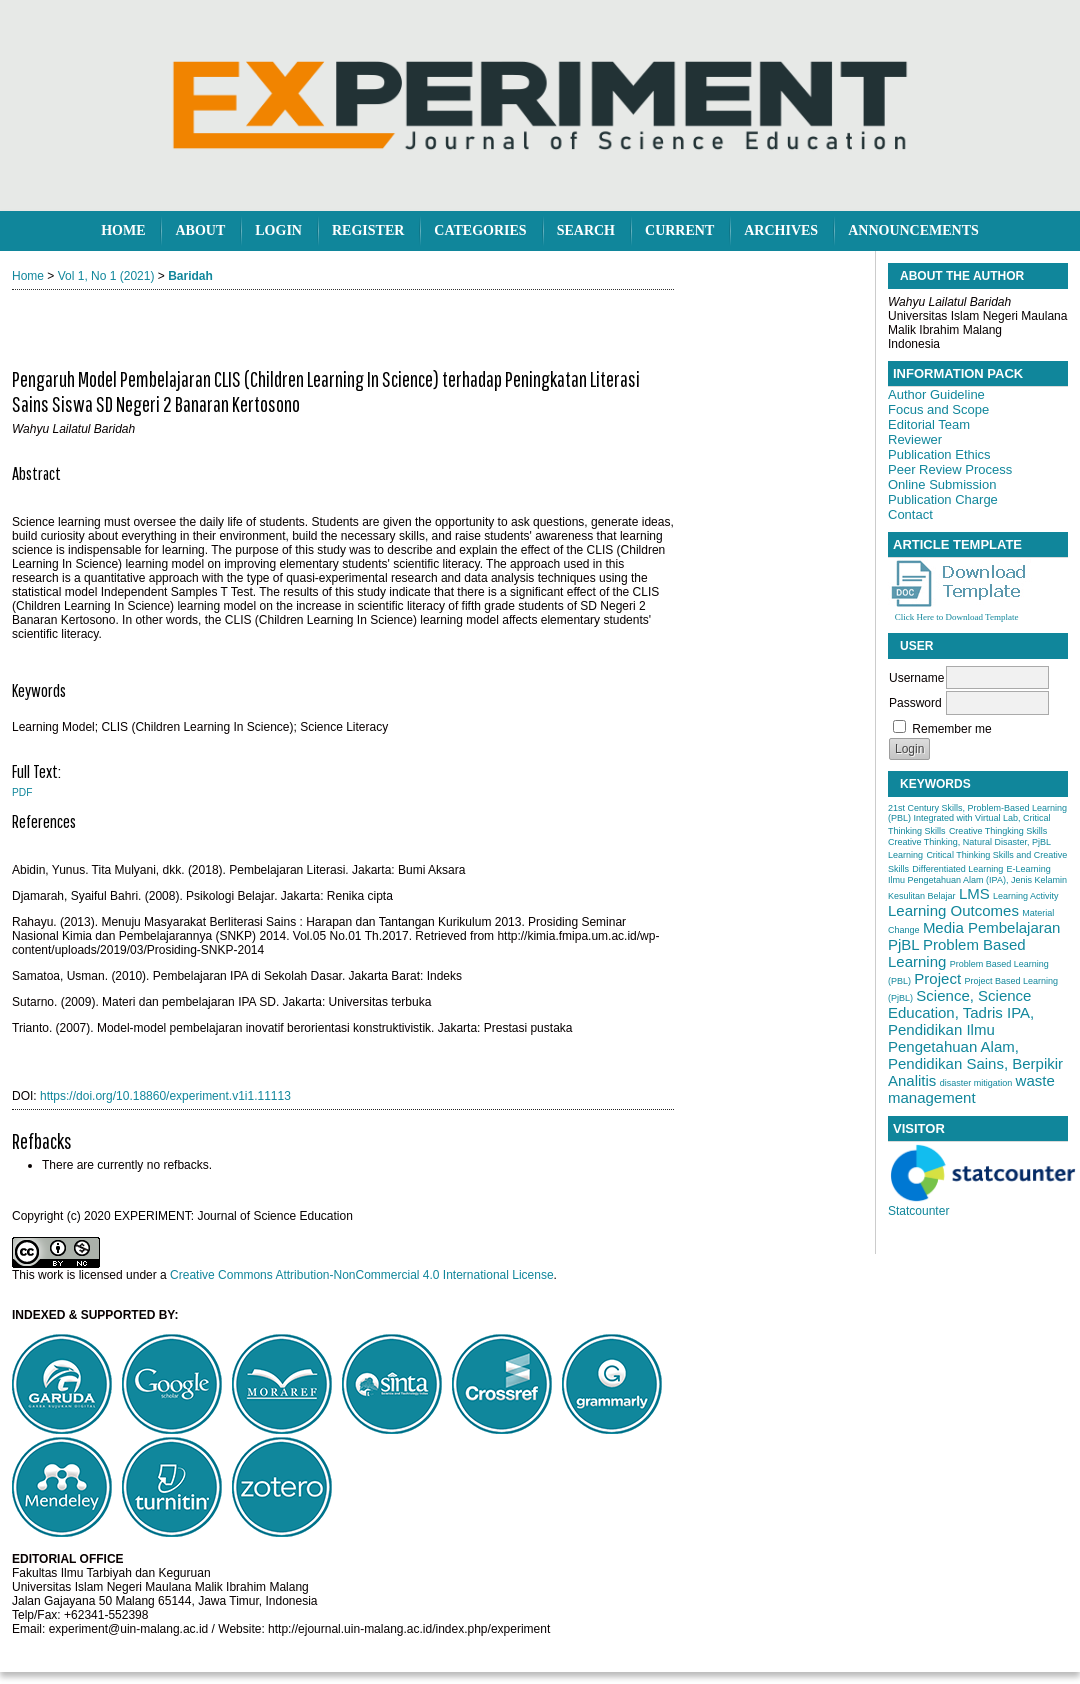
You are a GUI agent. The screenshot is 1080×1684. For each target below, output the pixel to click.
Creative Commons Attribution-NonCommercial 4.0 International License (362, 1275)
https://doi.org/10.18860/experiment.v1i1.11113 (165, 1096)
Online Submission (942, 484)
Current (679, 230)
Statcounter (918, 1211)
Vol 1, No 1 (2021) (106, 276)
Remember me (951, 729)
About (200, 230)
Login (278, 230)
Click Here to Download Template (957, 617)
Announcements (913, 230)
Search (586, 230)
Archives (781, 230)
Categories (480, 230)
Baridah (190, 276)
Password (915, 703)
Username (916, 678)
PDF (22, 792)
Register (368, 230)
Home (123, 230)
